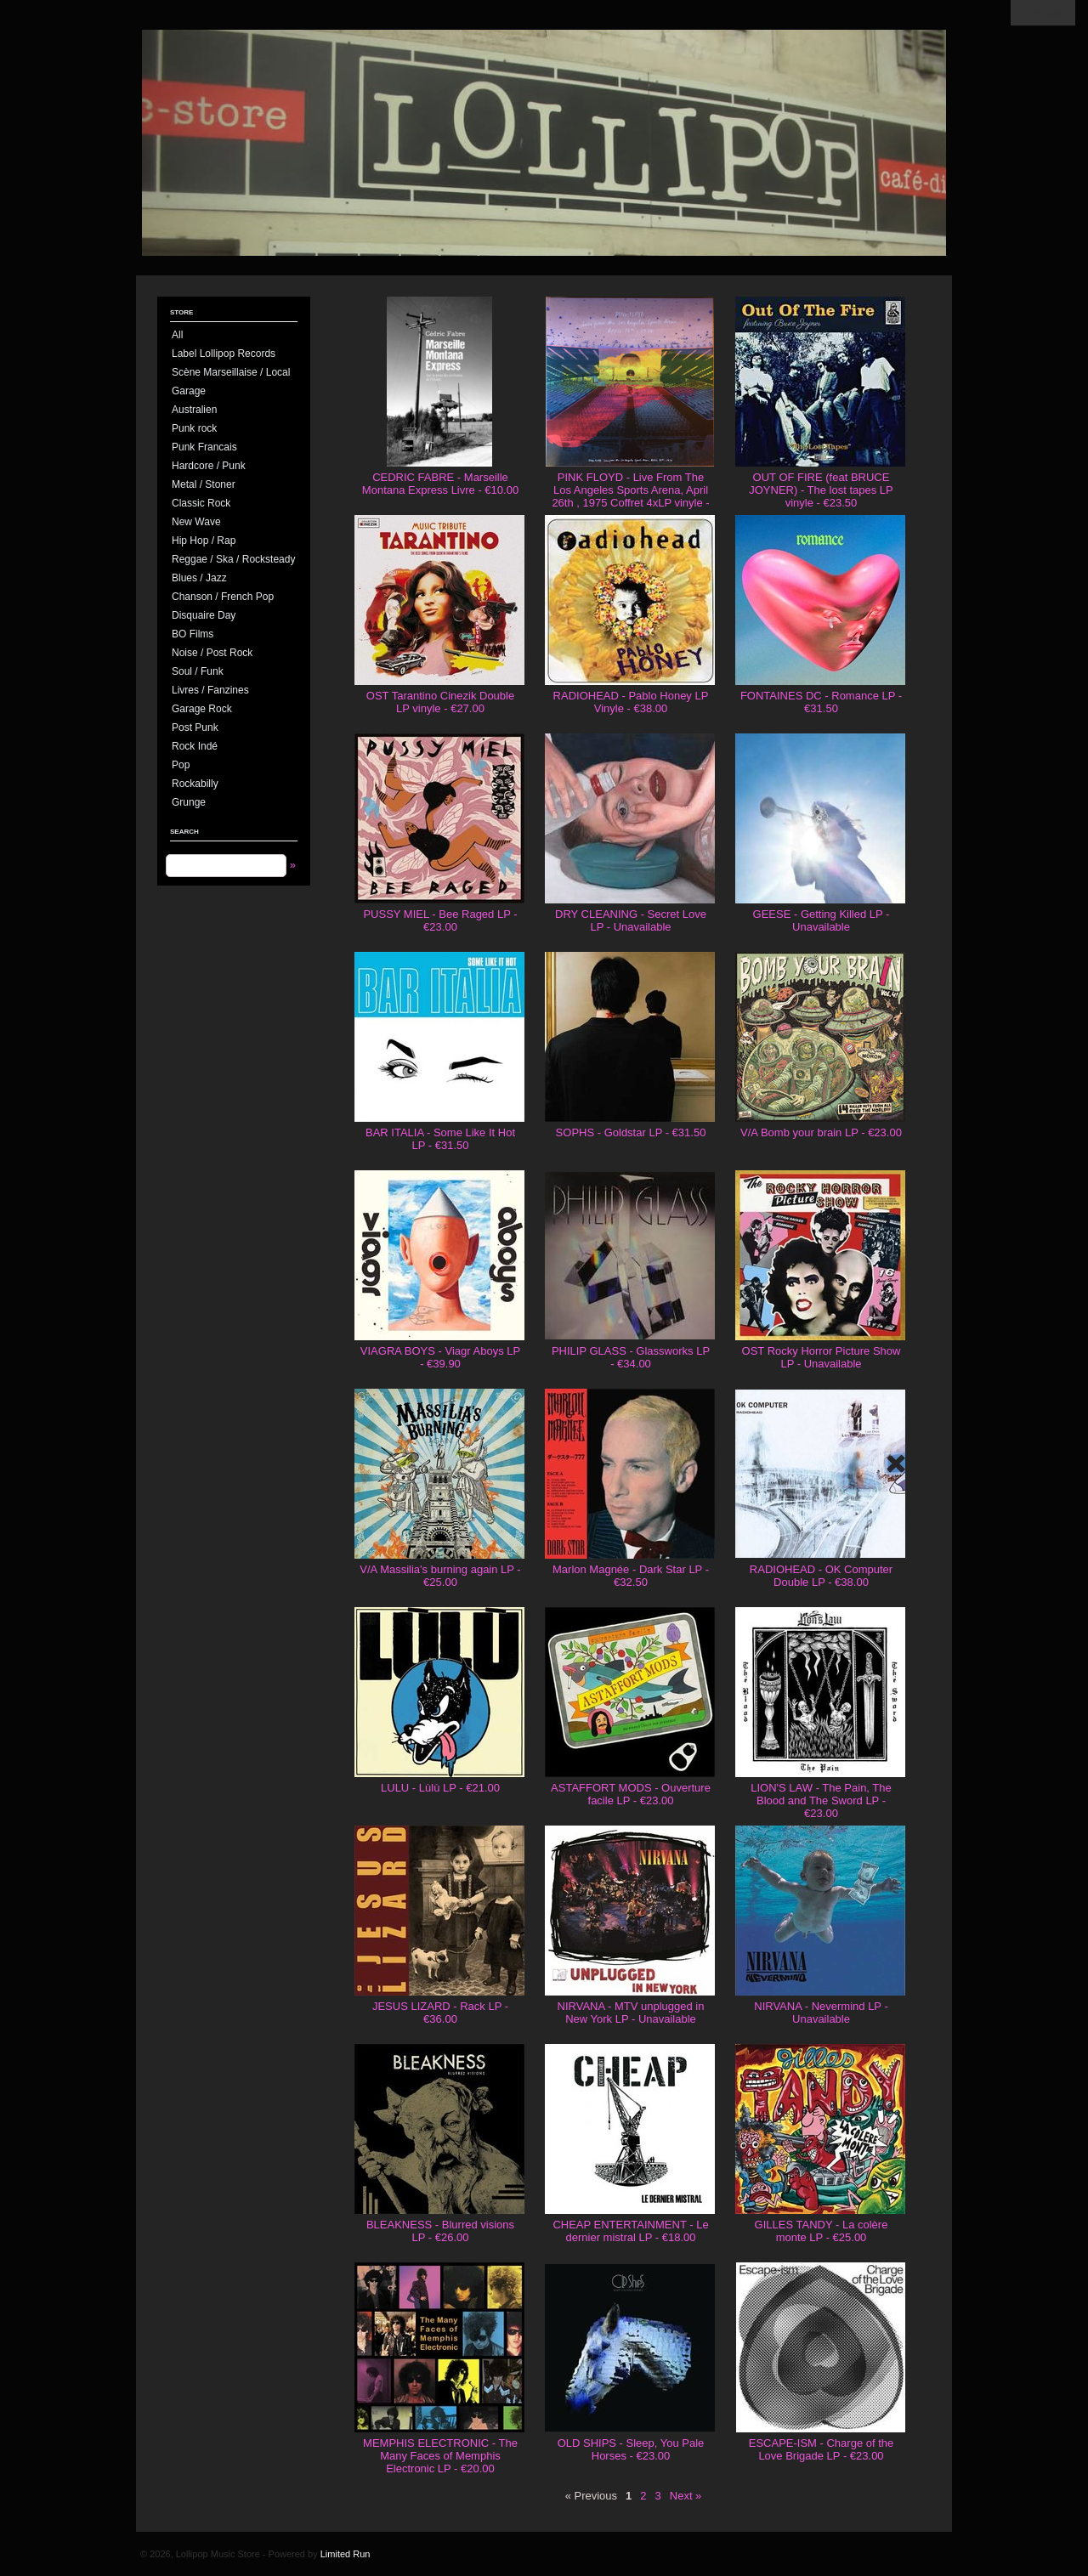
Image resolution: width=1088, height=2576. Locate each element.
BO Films (192, 634)
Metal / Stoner (203, 484)
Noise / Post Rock (212, 653)
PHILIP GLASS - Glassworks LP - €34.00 (631, 1357)
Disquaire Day (203, 615)
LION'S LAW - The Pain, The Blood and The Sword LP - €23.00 (821, 1800)
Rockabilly (195, 784)
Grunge (189, 802)
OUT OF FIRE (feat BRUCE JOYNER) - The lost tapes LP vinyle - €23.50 (821, 490)
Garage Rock (202, 709)
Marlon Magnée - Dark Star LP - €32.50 (630, 1575)
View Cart (1043, 13)
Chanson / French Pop (223, 597)
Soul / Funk (198, 671)
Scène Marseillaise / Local (231, 372)
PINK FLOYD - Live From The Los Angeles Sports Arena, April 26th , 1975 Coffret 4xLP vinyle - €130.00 (630, 496)
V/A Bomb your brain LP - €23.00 (821, 1132)
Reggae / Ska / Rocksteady (233, 559)
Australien (194, 410)
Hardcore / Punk (209, 466)
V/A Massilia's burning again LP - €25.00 (440, 1575)
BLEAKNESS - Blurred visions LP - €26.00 (440, 2231)
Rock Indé (195, 746)
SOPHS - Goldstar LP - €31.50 (631, 1132)
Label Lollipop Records (223, 354)
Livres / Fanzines (210, 690)
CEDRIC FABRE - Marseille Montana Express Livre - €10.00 (440, 483)
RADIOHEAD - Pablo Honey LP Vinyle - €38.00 (631, 702)
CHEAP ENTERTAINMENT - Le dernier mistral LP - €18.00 (630, 2231)
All (177, 335)
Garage (189, 391)
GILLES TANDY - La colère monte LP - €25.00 (821, 2231)
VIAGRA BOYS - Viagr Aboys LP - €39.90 (440, 1357)
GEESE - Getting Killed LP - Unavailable (821, 920)
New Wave (196, 522)
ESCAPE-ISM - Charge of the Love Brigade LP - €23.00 (821, 2449)
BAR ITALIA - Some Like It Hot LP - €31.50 (440, 1139)
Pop (181, 765)
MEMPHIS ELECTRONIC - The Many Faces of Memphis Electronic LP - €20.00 (440, 2456)
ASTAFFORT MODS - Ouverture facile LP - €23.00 (631, 1794)
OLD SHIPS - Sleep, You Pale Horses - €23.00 (631, 2449)
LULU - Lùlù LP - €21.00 (440, 1787)
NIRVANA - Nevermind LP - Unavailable (821, 2012)
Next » (686, 2495)
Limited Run (345, 2554)
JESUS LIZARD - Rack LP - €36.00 (440, 2012)
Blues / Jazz (199, 578)
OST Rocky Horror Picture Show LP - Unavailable (821, 1357)
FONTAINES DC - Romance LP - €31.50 (821, 702)
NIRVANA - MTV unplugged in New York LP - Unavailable (631, 2012)
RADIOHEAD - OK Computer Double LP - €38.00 (821, 1575)
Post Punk (195, 727)
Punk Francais (204, 447)
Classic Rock (201, 503)
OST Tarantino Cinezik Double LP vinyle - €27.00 (440, 702)
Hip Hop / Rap (203, 540)
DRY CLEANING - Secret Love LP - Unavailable (630, 920)
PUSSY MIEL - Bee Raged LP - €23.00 (440, 920)
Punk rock (194, 428)
